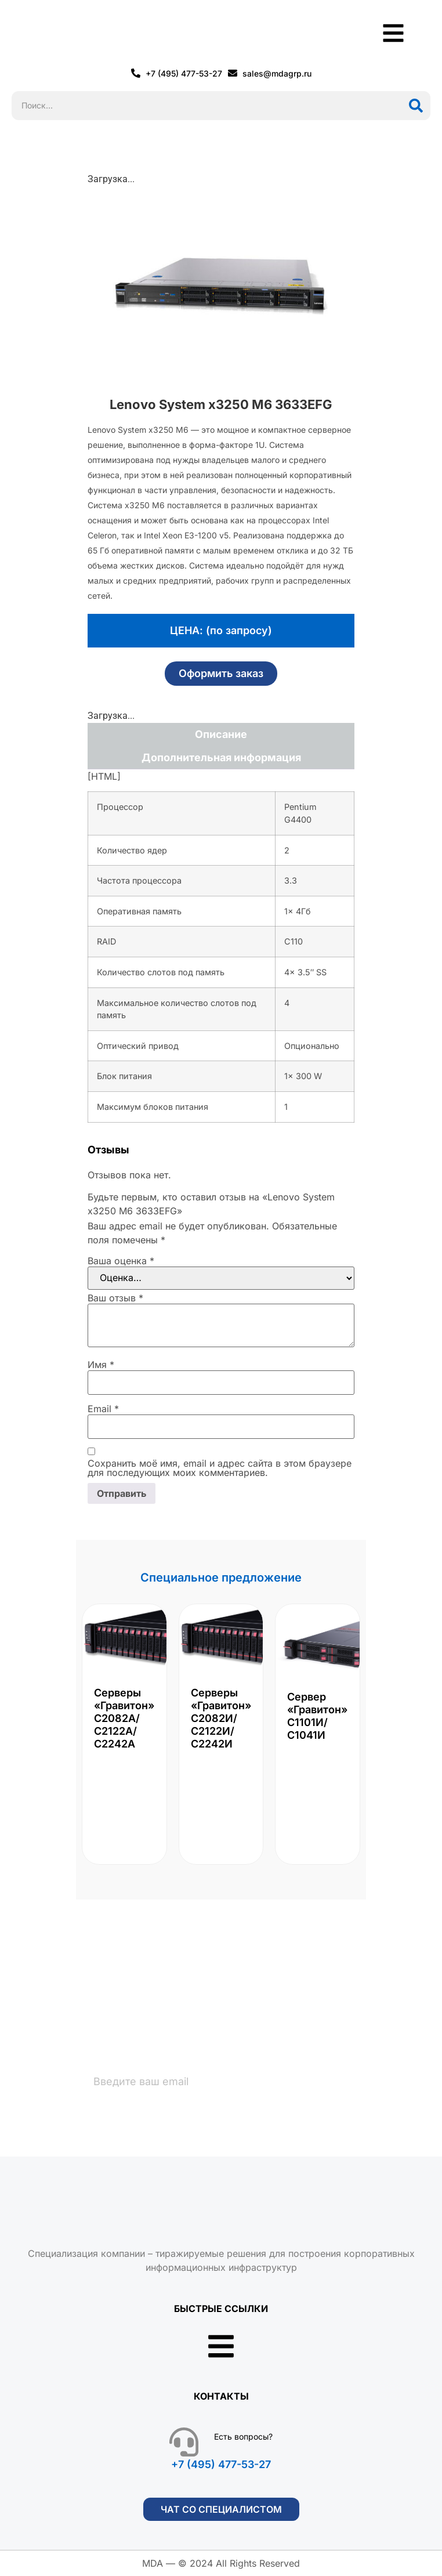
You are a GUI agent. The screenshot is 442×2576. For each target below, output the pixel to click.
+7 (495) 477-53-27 (221, 2464)
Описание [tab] (221, 734)
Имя (101, 1364)
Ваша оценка (121, 1260)
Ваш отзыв (115, 1298)
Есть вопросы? (243, 2436)
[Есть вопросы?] (183, 2441)
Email (103, 1408)
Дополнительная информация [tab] (221, 757)
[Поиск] (415, 105)
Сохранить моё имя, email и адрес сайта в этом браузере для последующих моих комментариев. (220, 1468)
